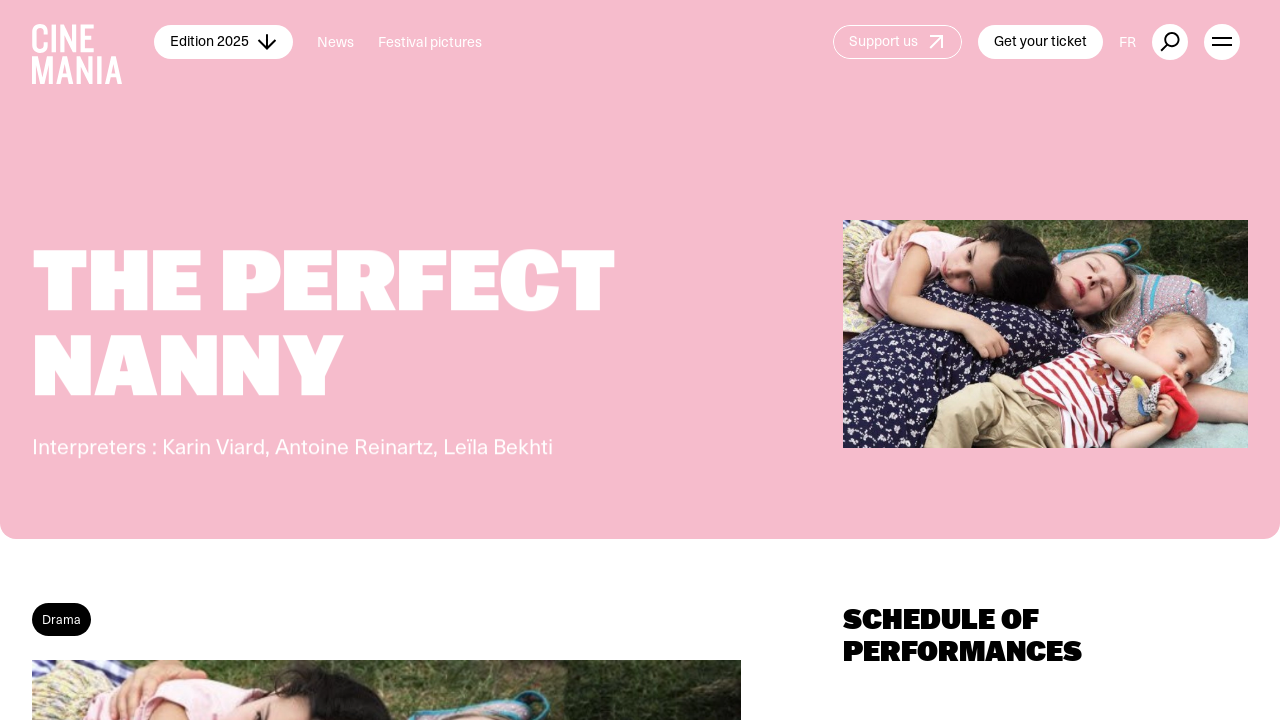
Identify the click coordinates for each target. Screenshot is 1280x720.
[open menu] (1222, 42)
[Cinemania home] (93, 42)
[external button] (1170, 42)
